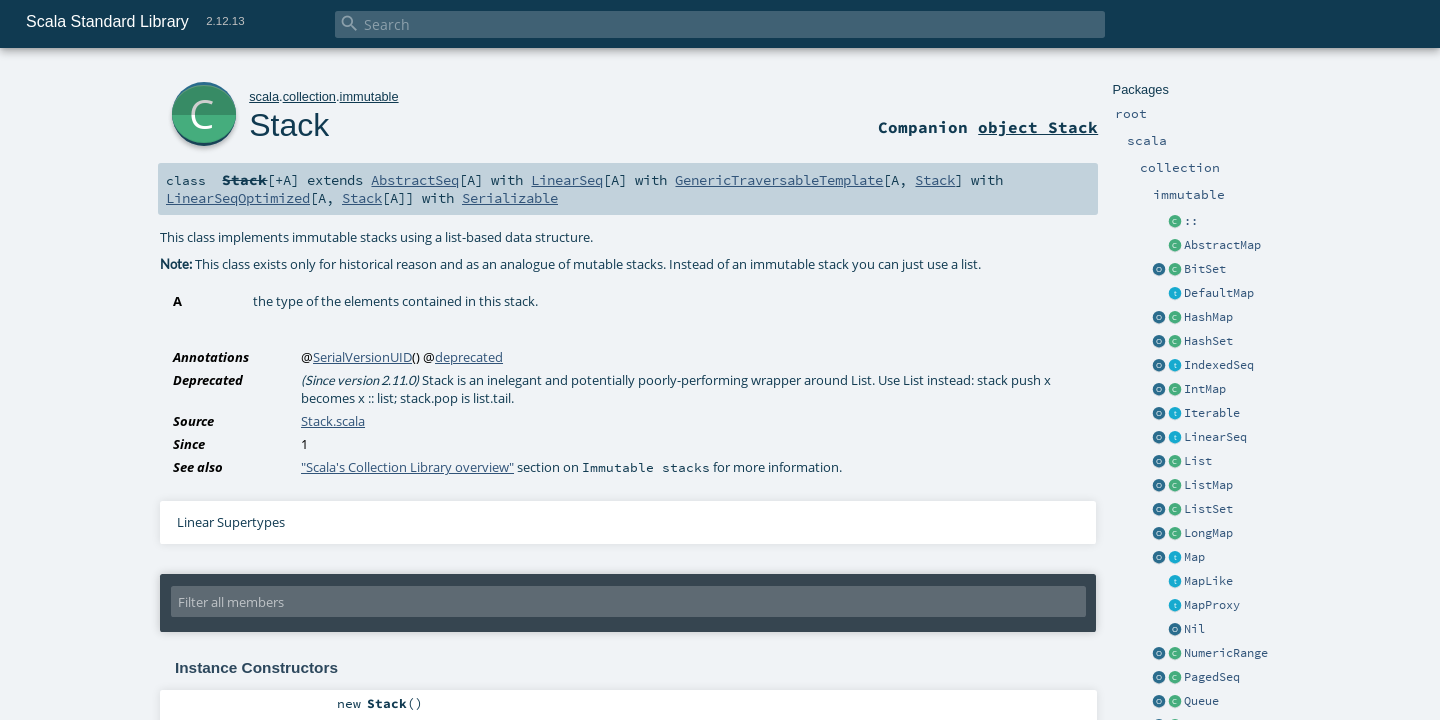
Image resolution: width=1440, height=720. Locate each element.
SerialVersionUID (362, 357)
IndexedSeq (1219, 365)
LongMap (1208, 533)
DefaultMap (1219, 293)
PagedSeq (1212, 677)
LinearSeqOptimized (238, 198)
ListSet (1208, 509)
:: (1191, 221)
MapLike (1208, 581)
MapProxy (1212, 605)
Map (1194, 557)
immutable (369, 96)
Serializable (510, 198)
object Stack (1038, 127)
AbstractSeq (415, 180)
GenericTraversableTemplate (779, 180)
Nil (1194, 629)
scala (264, 96)
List (1198, 461)
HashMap (1208, 317)
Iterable (1212, 413)
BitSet (1205, 269)
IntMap (1205, 389)
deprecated (469, 357)
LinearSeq (1215, 437)
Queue (1201, 701)
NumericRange (1226, 653)
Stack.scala (333, 421)
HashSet (1208, 341)
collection (309, 96)
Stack (289, 125)
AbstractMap (1222, 245)
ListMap (1208, 485)
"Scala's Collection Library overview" (407, 467)
